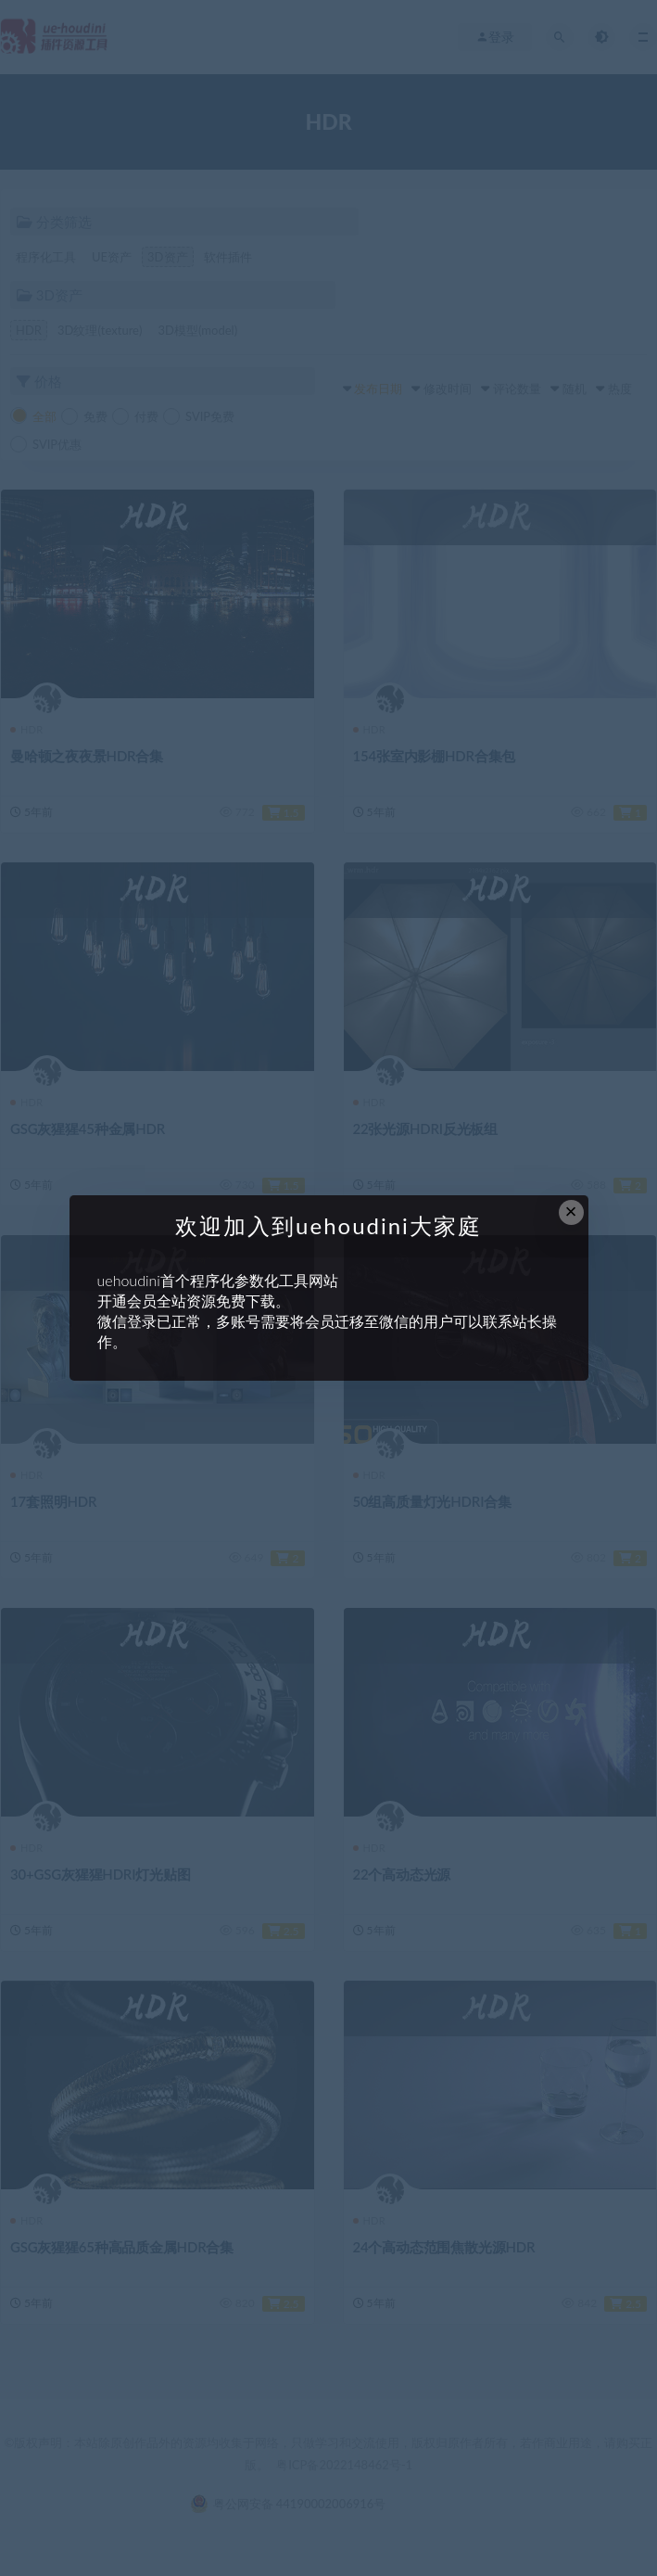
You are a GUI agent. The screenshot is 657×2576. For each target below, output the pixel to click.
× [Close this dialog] (571, 1211)
